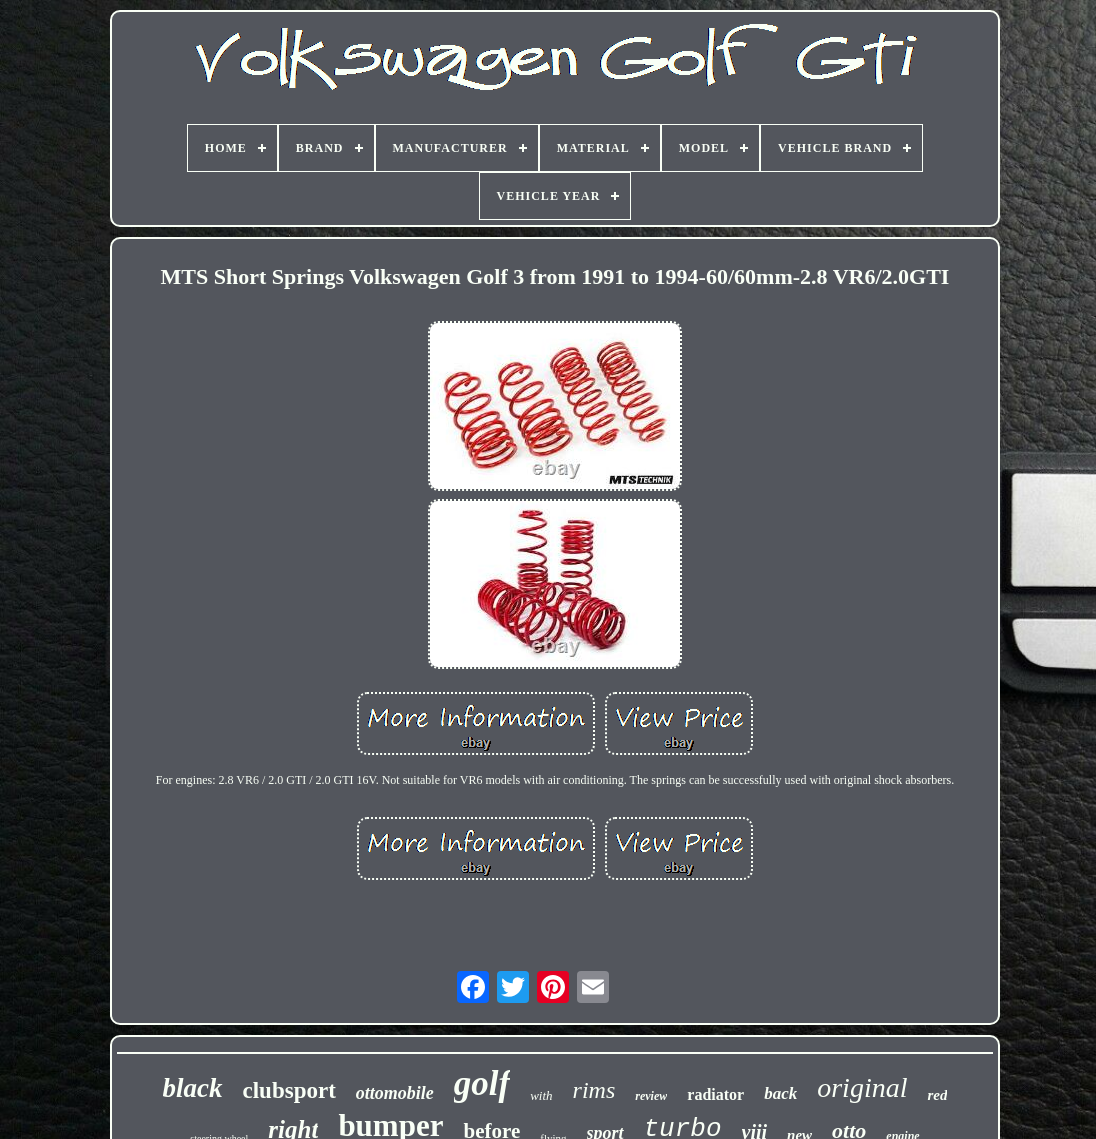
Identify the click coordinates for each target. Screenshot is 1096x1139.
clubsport (289, 1090)
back (780, 1093)
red (937, 1095)
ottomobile (395, 1093)
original (862, 1087)
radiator (715, 1094)
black (193, 1088)
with (541, 1095)
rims (594, 1090)
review (651, 1096)
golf (482, 1083)
